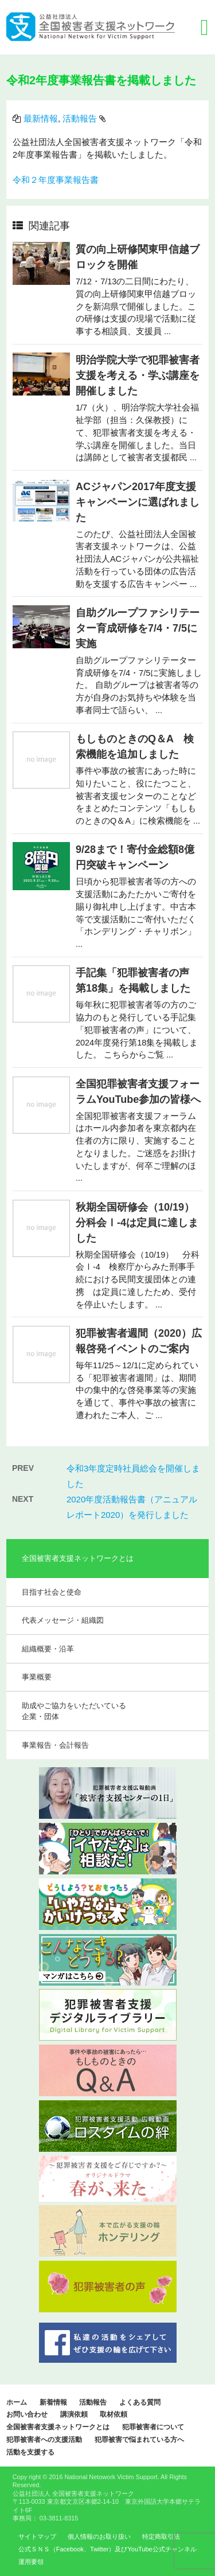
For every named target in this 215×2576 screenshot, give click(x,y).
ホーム (16, 2402)
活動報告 (79, 118)
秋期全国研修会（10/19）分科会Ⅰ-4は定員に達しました (137, 1222)
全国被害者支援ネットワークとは (58, 2427)
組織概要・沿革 (48, 1649)
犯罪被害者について (153, 2427)
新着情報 (53, 2402)
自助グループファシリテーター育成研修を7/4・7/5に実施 (138, 628)
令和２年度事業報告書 (56, 180)
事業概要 (37, 1677)
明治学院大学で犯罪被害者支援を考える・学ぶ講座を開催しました (138, 375)
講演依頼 (74, 2414)
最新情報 (41, 118)
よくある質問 (140, 2402)
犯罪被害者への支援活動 (44, 2440)
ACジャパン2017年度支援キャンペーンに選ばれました (138, 502)
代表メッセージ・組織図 (63, 1620)
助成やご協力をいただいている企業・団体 (74, 1711)
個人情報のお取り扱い (99, 2536)
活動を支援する (30, 2452)
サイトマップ (37, 2536)
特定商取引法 (161, 2536)
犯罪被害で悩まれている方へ (139, 2440)
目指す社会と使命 (51, 1592)
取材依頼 (113, 2414)
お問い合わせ (27, 2414)
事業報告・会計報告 (55, 1745)
